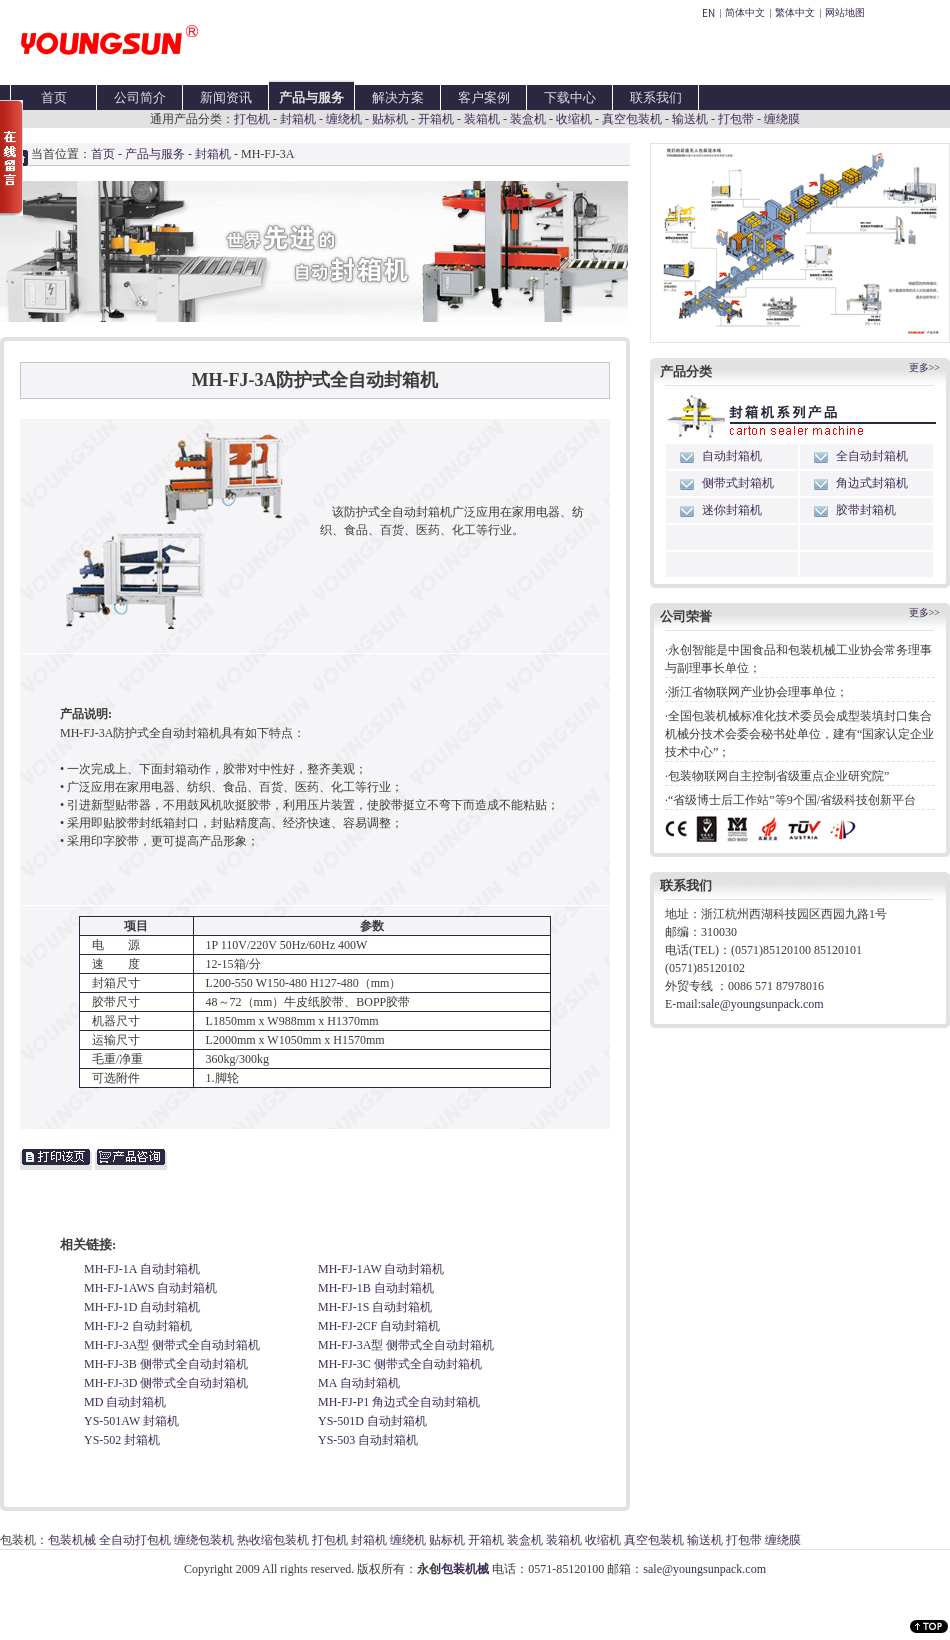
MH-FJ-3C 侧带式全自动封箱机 (400, 1364)
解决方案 (398, 97)
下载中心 (570, 97)
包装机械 (72, 1540)
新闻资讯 (226, 97)
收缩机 (574, 119)
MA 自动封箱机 (359, 1383)
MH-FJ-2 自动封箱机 (138, 1326)
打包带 (736, 119)
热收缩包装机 (273, 1540)
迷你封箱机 (732, 510)
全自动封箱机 (872, 456)
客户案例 (484, 97)
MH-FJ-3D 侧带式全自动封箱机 (166, 1383)
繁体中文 (795, 12)
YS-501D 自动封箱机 (372, 1421)
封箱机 (298, 119)
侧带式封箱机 (738, 483)
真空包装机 (632, 119)
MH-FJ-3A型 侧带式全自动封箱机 (172, 1345)
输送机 (690, 119)
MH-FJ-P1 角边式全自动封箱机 (399, 1402)
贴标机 (390, 119)
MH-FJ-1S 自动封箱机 (375, 1307)
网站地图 (845, 12)
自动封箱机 (732, 456)
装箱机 (482, 119)
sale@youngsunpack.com (762, 1004)
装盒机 (528, 119)
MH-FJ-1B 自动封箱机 (376, 1288)
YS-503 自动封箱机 (368, 1440)
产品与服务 (311, 97)
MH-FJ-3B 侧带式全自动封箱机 (166, 1364)
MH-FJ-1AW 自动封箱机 (381, 1269)
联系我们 (656, 97)
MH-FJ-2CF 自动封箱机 (379, 1326)
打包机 (252, 119)
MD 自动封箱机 (125, 1402)
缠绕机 (344, 119)
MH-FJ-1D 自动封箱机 (142, 1307)
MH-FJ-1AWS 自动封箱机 (150, 1288)
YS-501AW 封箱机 (131, 1421)
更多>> (924, 367)
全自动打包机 (135, 1540)
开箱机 (436, 119)
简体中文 (745, 12)
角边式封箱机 (872, 483)
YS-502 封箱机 (122, 1440)
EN (708, 12)
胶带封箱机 (866, 510)
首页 (54, 97)
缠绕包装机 (204, 1540)
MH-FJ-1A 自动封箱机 (142, 1269)
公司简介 (140, 97)
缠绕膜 (782, 119)
